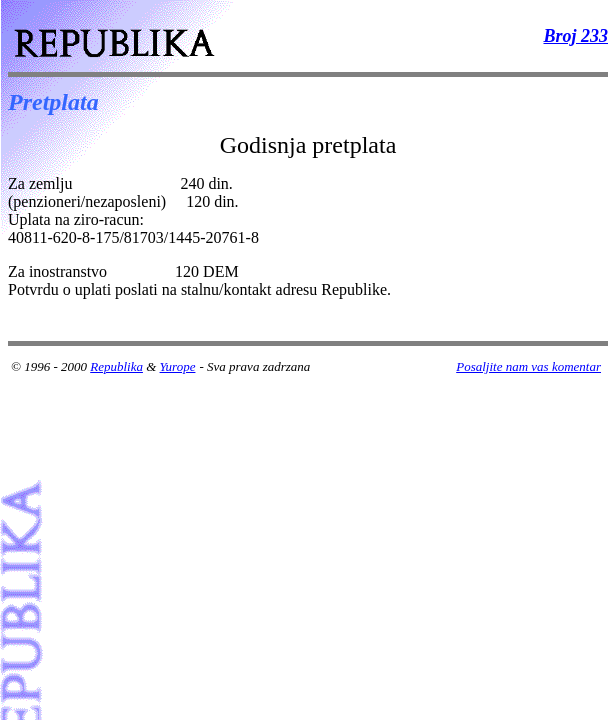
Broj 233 (575, 36)
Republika (116, 366)
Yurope (178, 366)
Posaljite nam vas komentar (528, 366)
